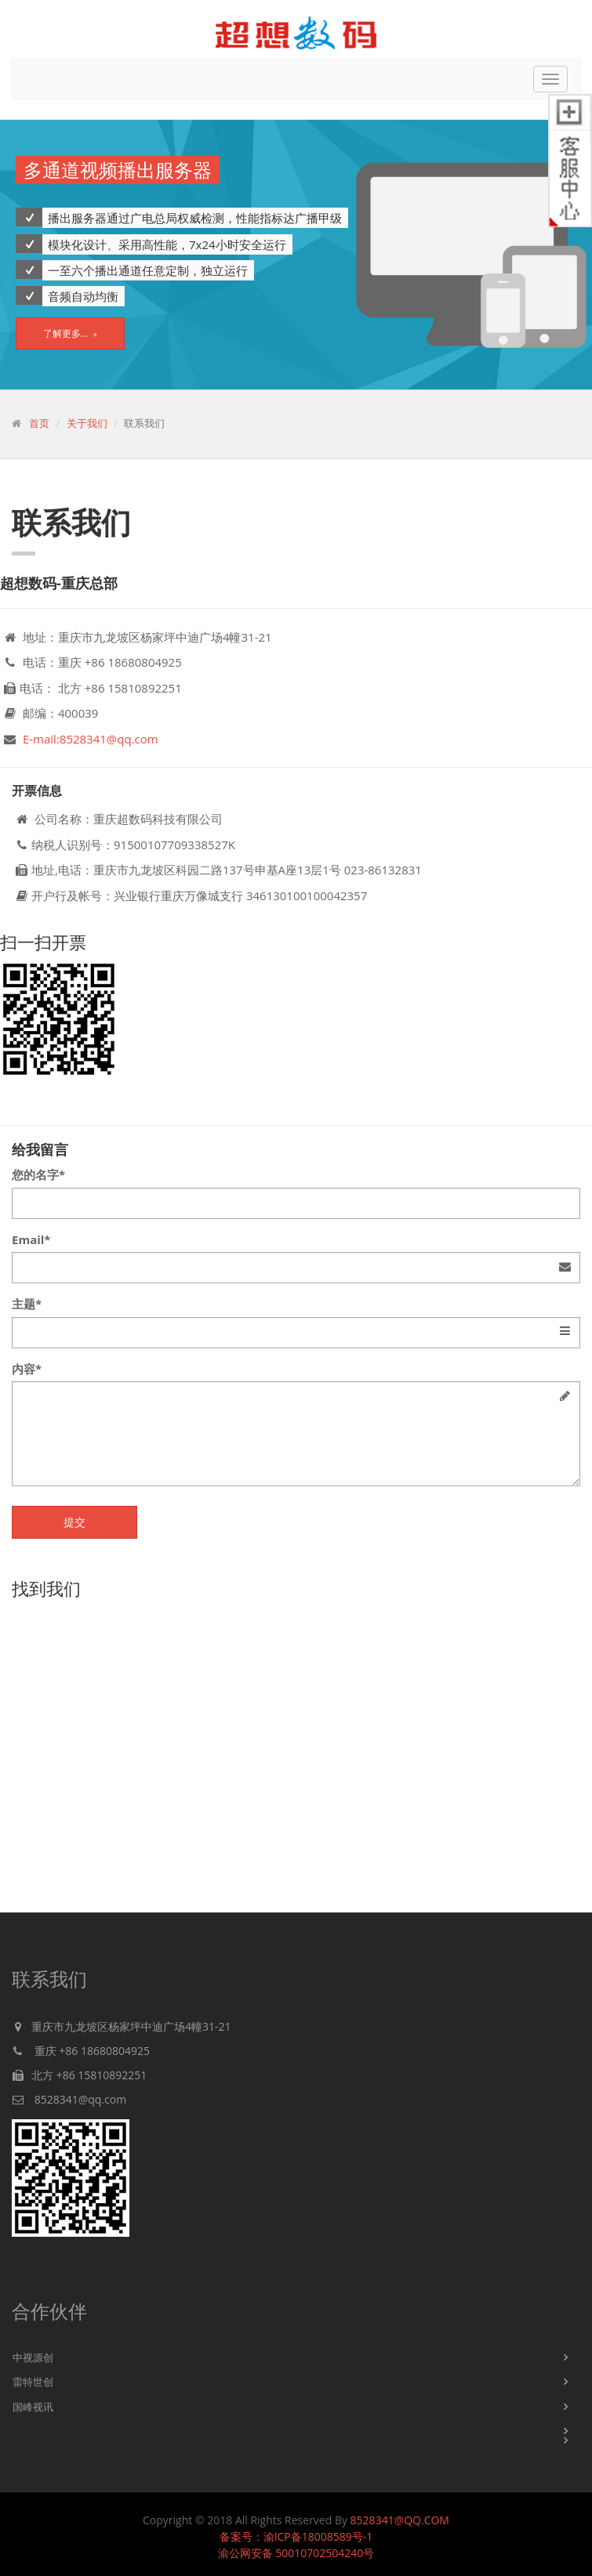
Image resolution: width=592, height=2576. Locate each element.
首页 (39, 423)
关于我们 (87, 423)
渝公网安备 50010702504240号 (296, 2552)
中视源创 (33, 2357)
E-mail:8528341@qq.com (90, 739)
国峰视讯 (33, 2407)
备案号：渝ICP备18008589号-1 (296, 2536)
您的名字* (38, 1174)
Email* (31, 1239)
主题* (27, 1304)
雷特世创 (33, 2382)
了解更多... (70, 332)
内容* (27, 1369)
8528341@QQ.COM (399, 2520)
